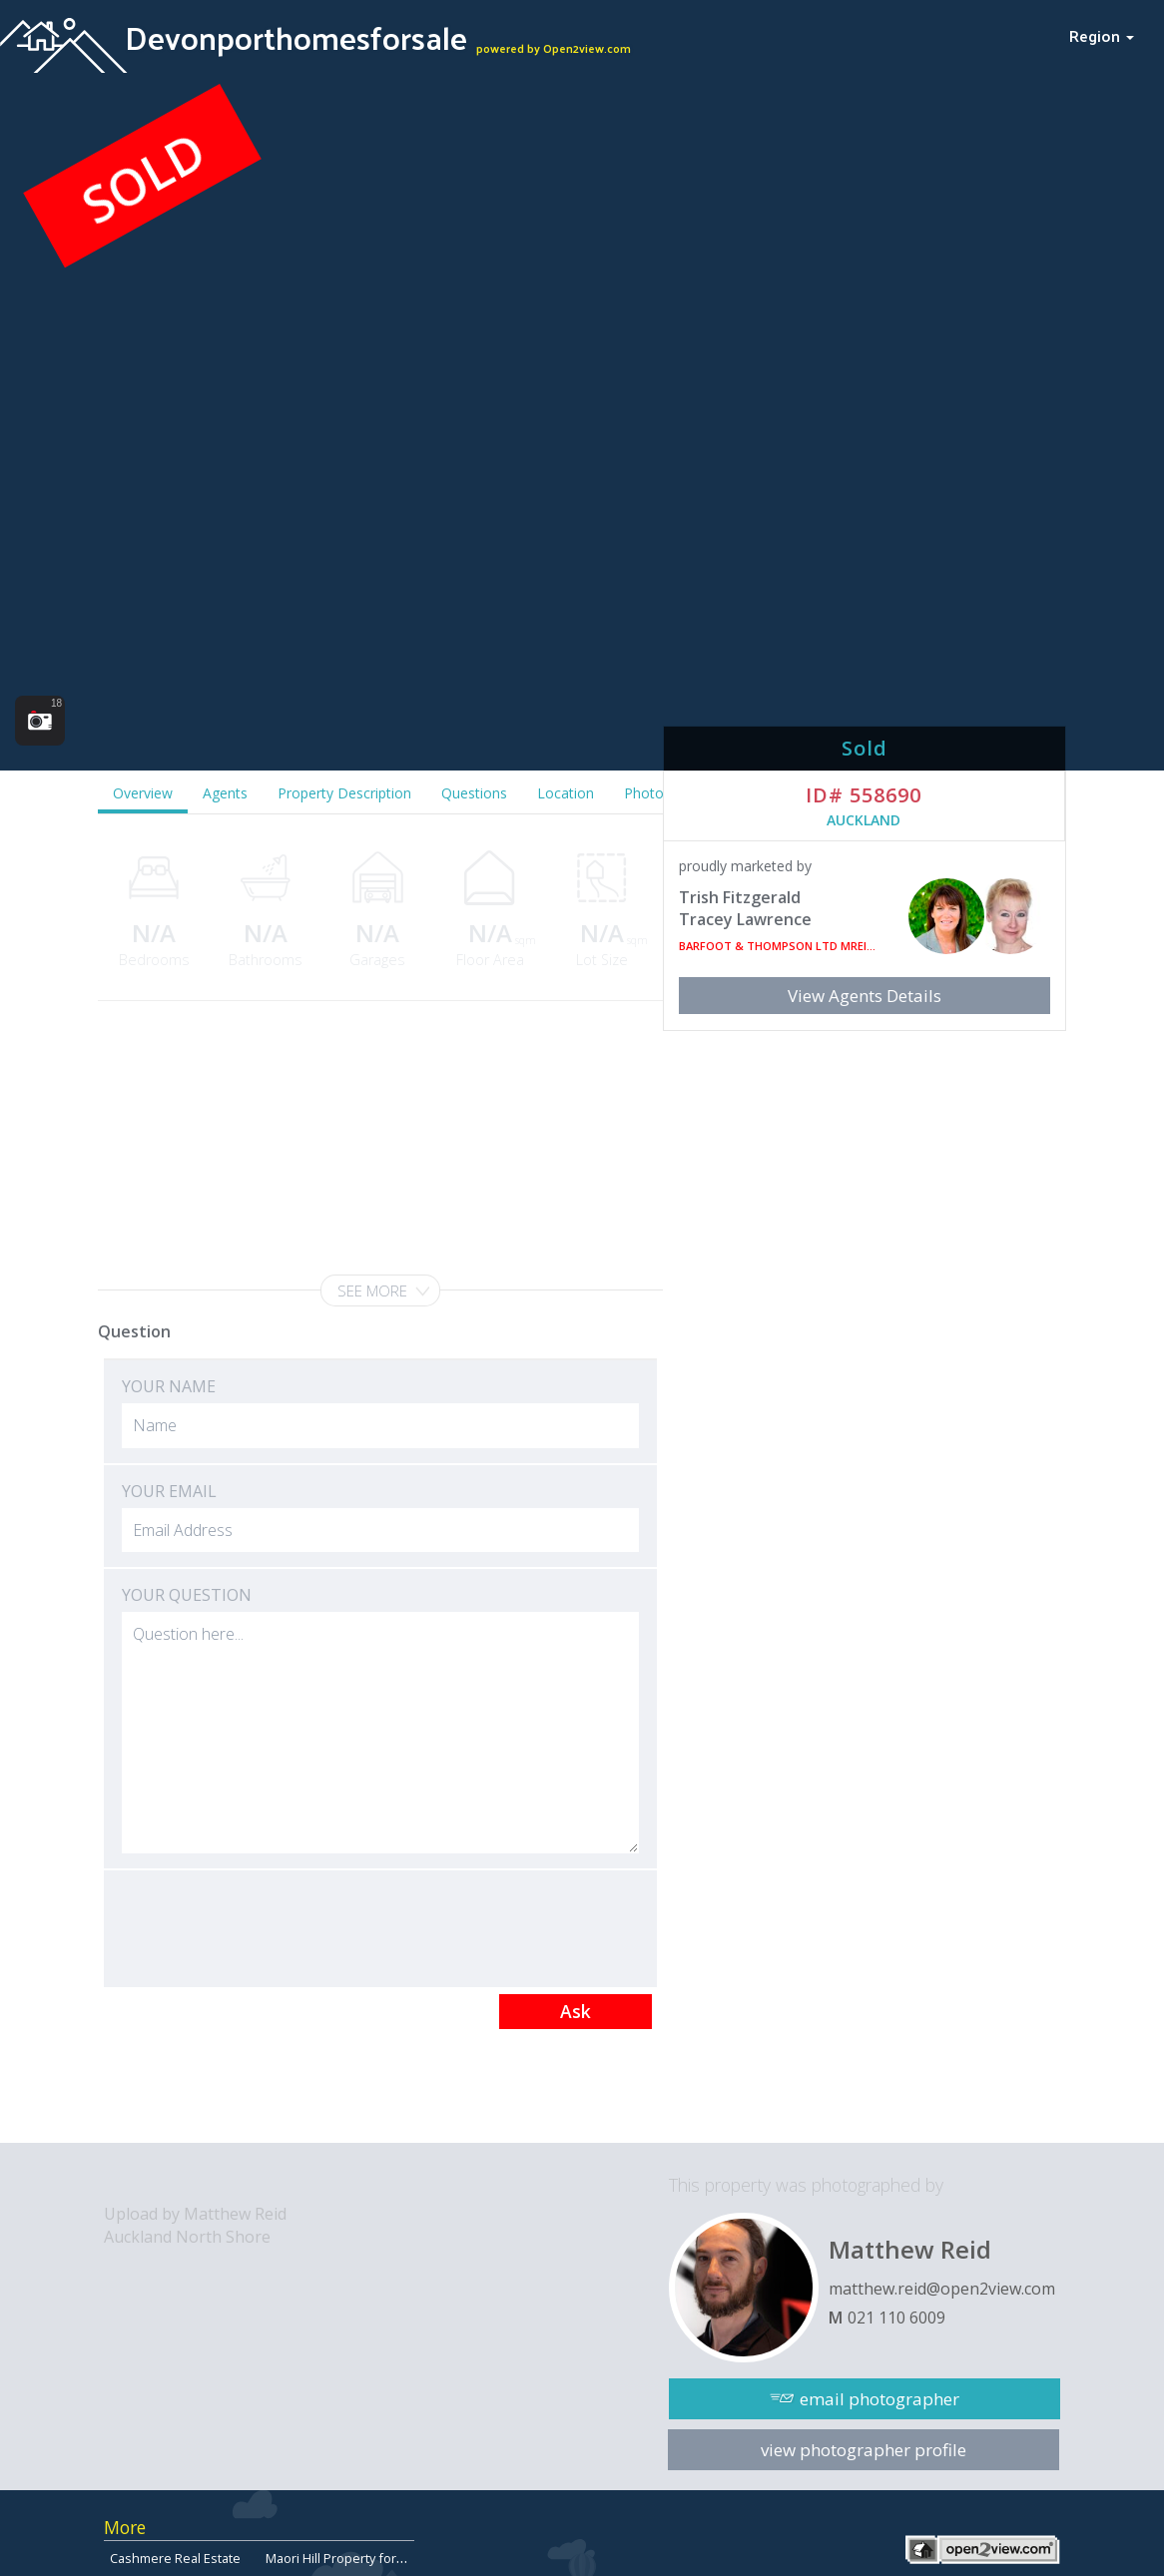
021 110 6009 (896, 2317)
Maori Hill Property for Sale (345, 2558)
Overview (143, 792)
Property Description (344, 792)
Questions (474, 792)
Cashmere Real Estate (175, 2558)
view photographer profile (863, 2449)
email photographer (879, 2398)
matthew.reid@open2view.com (942, 2289)
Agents (225, 792)
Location (565, 792)
